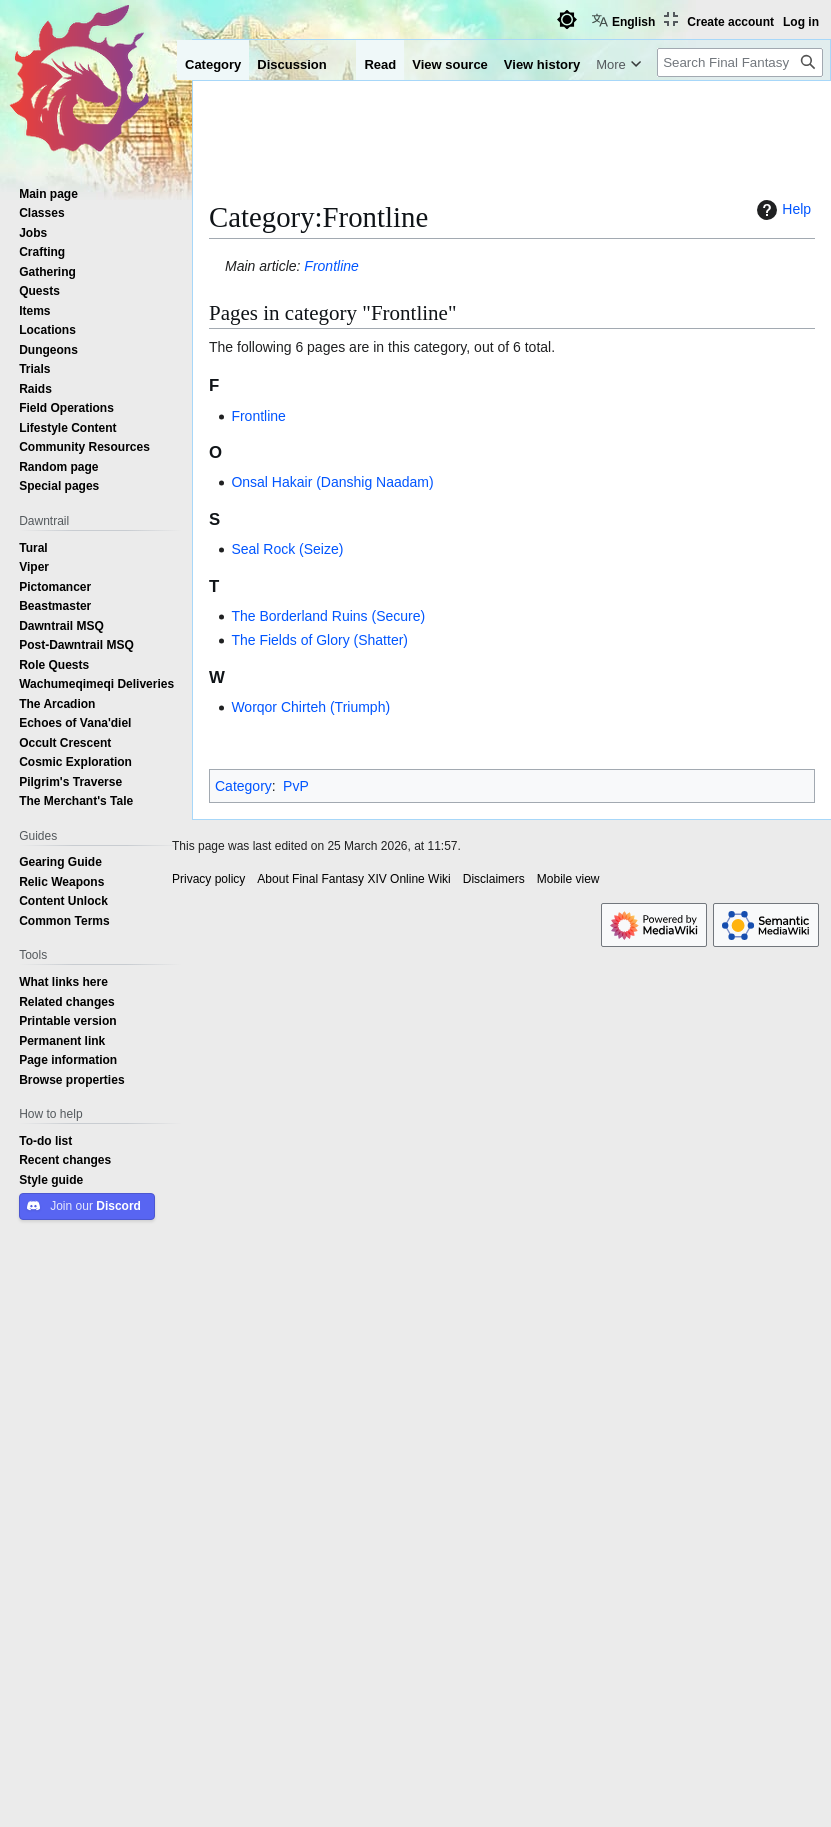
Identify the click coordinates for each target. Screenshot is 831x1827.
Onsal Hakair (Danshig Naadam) (332, 482)
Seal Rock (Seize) (287, 549)
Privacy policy (208, 879)
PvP (296, 786)
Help (781, 210)
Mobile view (568, 879)
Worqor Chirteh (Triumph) (310, 707)
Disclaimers (494, 879)
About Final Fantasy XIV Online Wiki (353, 879)
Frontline (331, 266)
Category (243, 786)
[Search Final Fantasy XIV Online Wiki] (740, 62)
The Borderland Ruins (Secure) (328, 616)
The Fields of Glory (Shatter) (319, 640)
